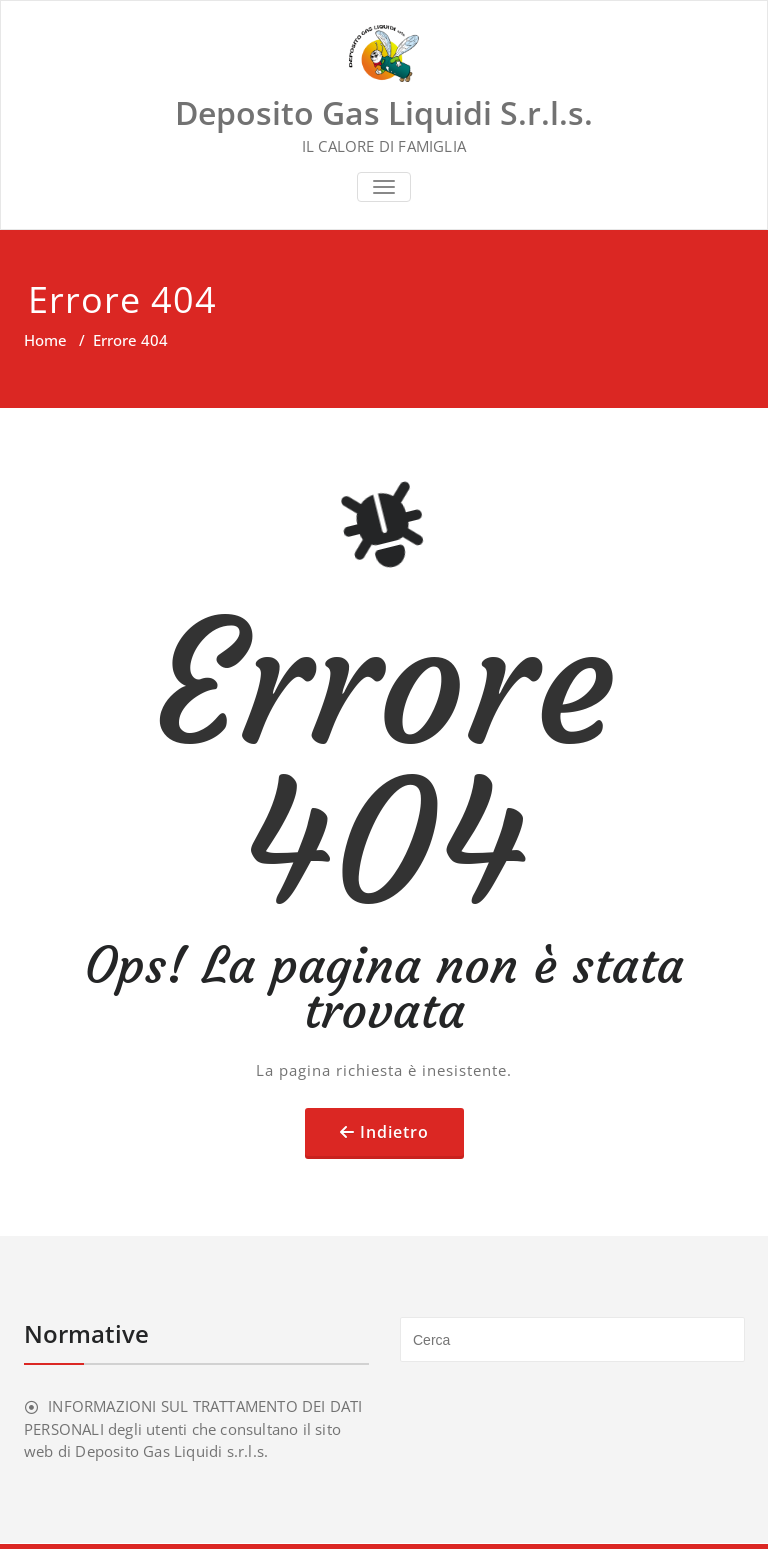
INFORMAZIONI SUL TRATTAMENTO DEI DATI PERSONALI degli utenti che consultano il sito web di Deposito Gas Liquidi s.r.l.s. (193, 1428)
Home (45, 340)
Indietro (394, 1132)
